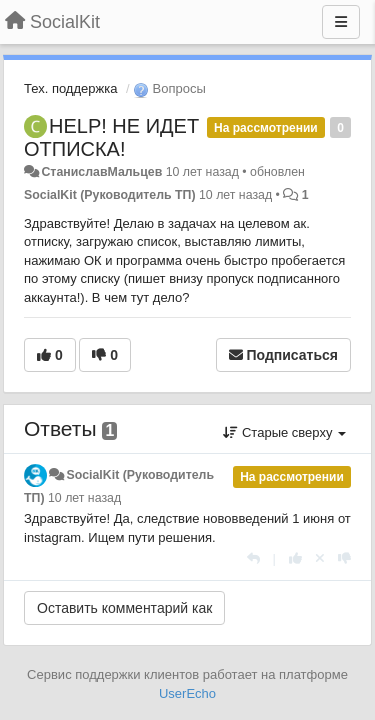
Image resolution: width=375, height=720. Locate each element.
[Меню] (341, 22)
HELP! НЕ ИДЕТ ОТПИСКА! (111, 137)
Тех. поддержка (70, 88)
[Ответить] (253, 558)
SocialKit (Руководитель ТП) (110, 195)
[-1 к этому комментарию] (344, 558)
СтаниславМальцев (101, 172)
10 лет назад (84, 498)
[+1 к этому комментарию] (295, 558)
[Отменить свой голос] (320, 558)
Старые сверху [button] (284, 432)
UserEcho (187, 693)
